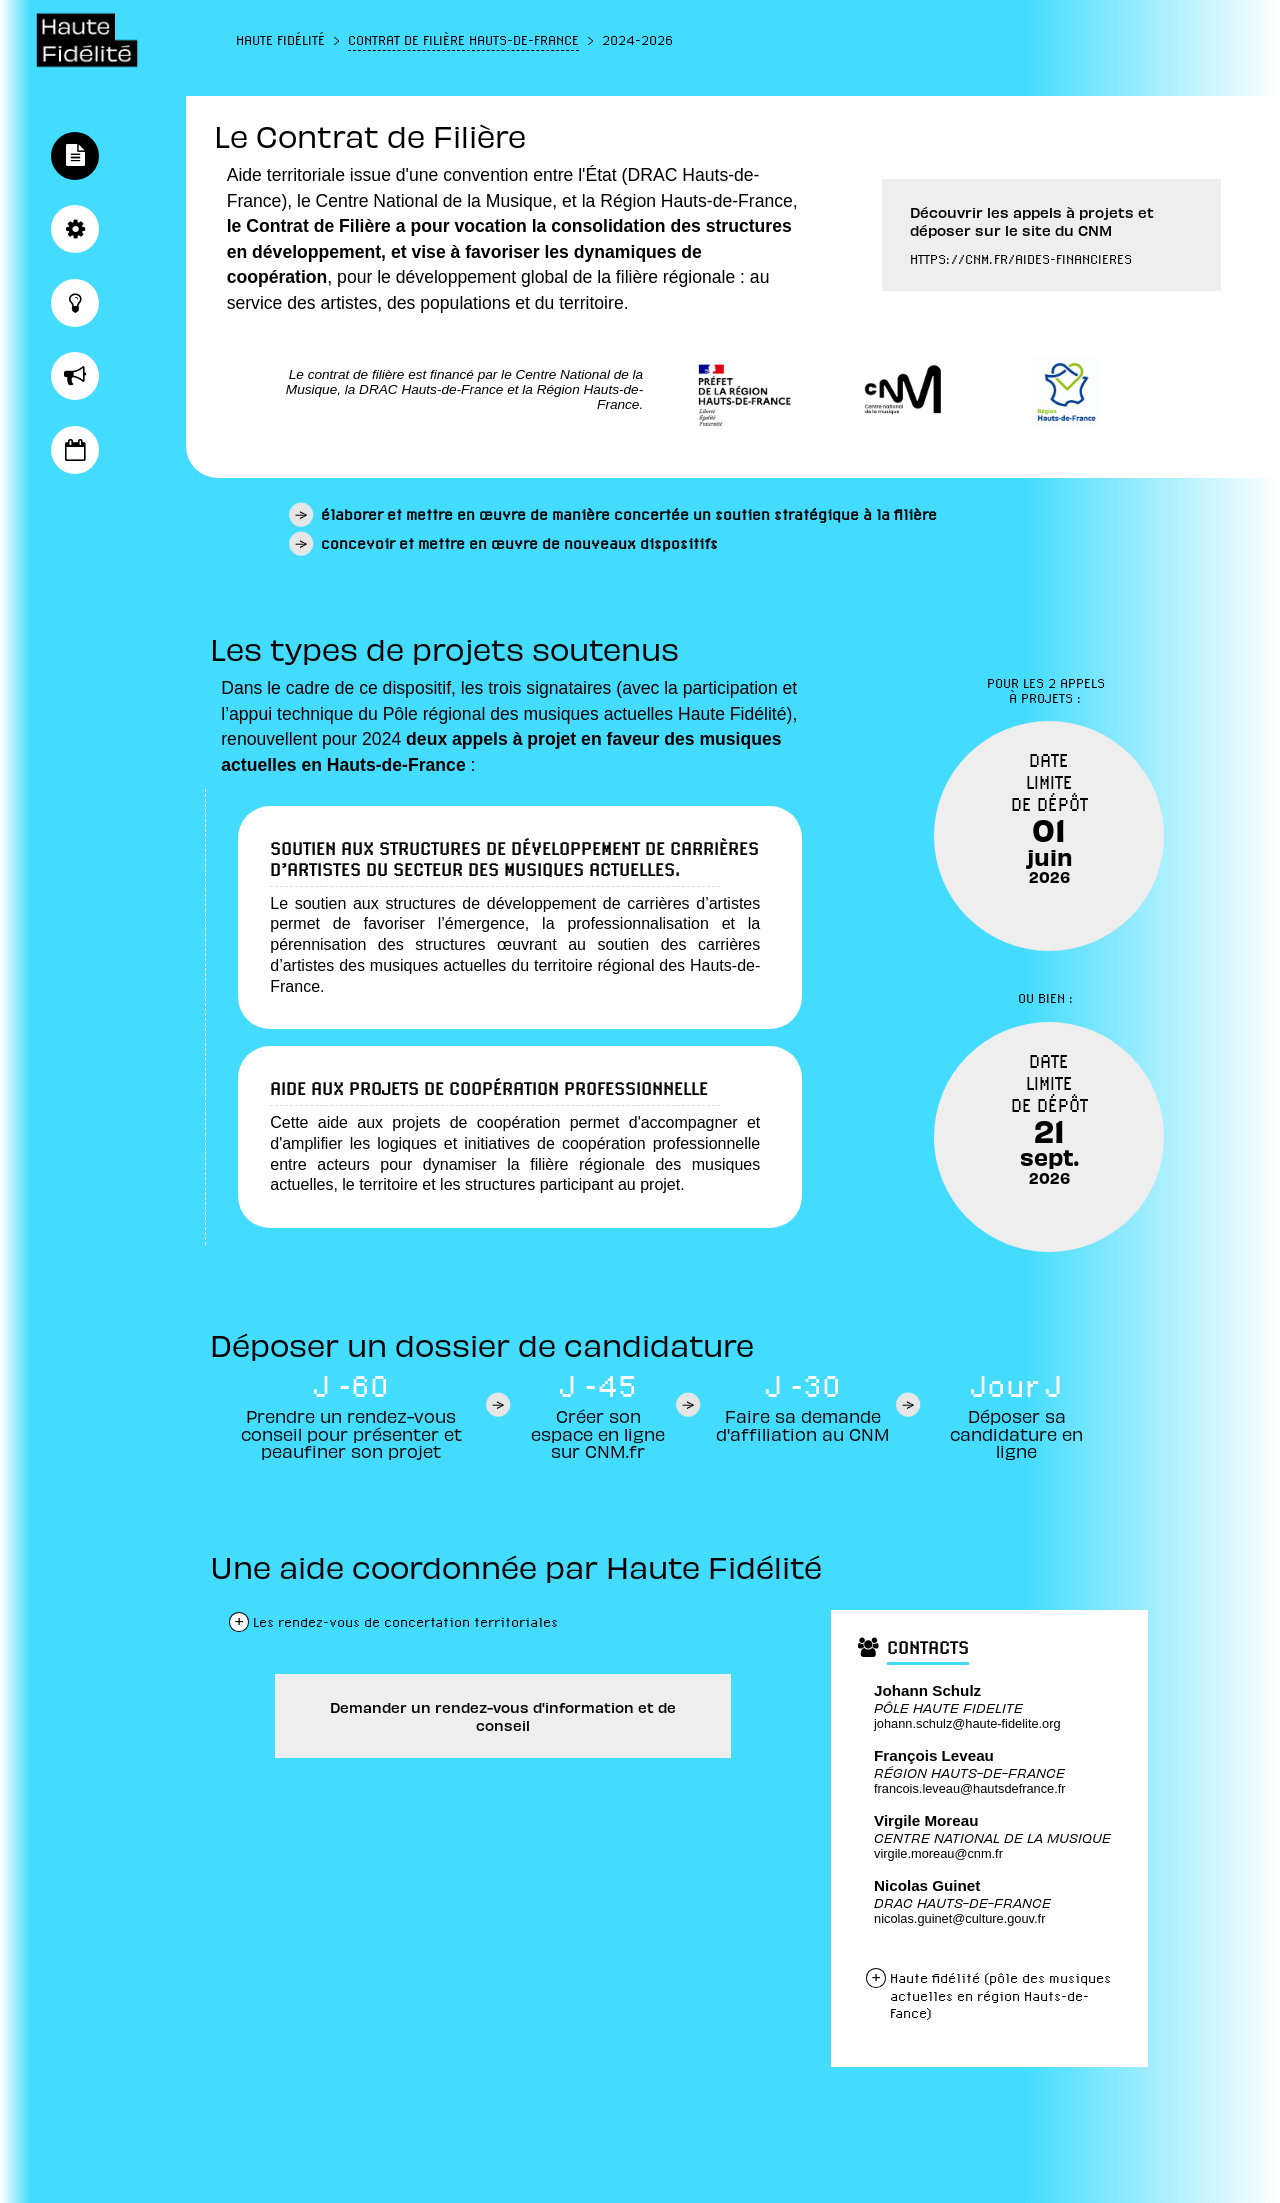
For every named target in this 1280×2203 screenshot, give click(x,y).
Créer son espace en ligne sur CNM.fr (598, 1432)
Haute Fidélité (280, 40)
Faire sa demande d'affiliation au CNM (803, 1424)
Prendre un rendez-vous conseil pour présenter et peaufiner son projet (351, 1432)
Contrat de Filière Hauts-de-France (463, 40)
